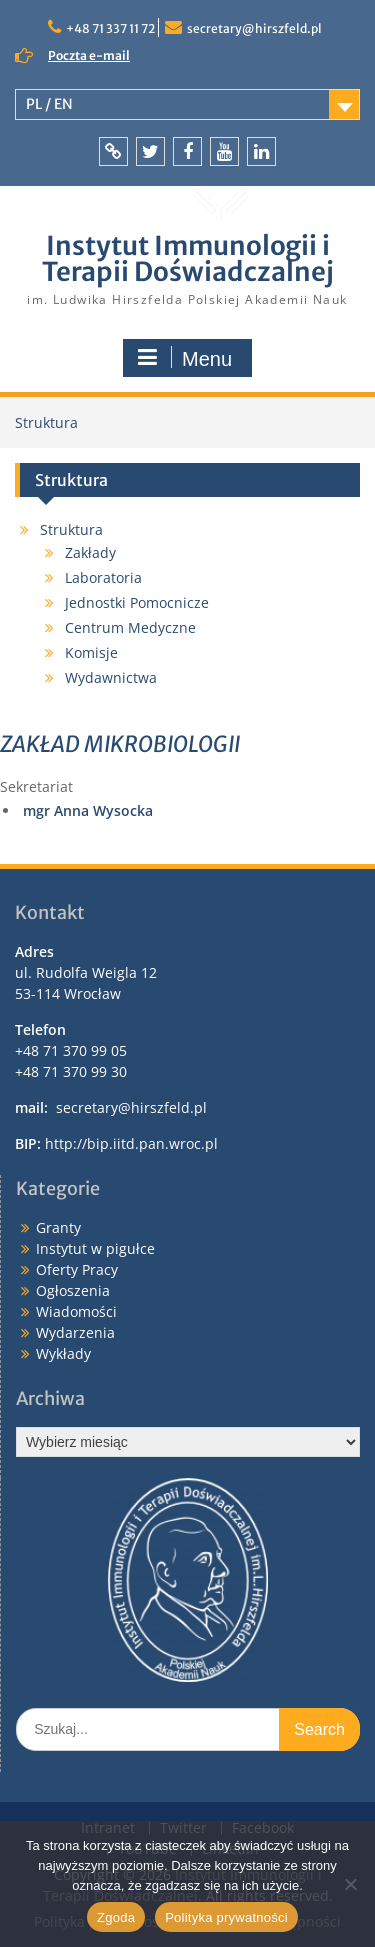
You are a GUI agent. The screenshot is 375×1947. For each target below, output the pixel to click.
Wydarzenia (75, 1332)
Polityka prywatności (226, 1917)
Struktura (71, 529)
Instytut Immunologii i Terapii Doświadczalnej (188, 258)
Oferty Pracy (77, 1269)
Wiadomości (76, 1311)
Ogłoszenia (73, 1290)
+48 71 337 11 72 (110, 28)
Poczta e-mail (89, 55)
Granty (58, 1227)
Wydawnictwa (111, 677)
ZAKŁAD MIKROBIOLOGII (120, 744)
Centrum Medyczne (130, 627)
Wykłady (63, 1353)
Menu (185, 358)
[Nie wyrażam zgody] (350, 1884)
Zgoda (116, 1917)
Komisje (91, 652)
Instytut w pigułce (95, 1248)
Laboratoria (103, 577)
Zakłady (90, 552)
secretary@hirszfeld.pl (254, 28)
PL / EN (49, 104)
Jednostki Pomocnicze (137, 602)
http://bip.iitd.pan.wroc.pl (131, 1143)
